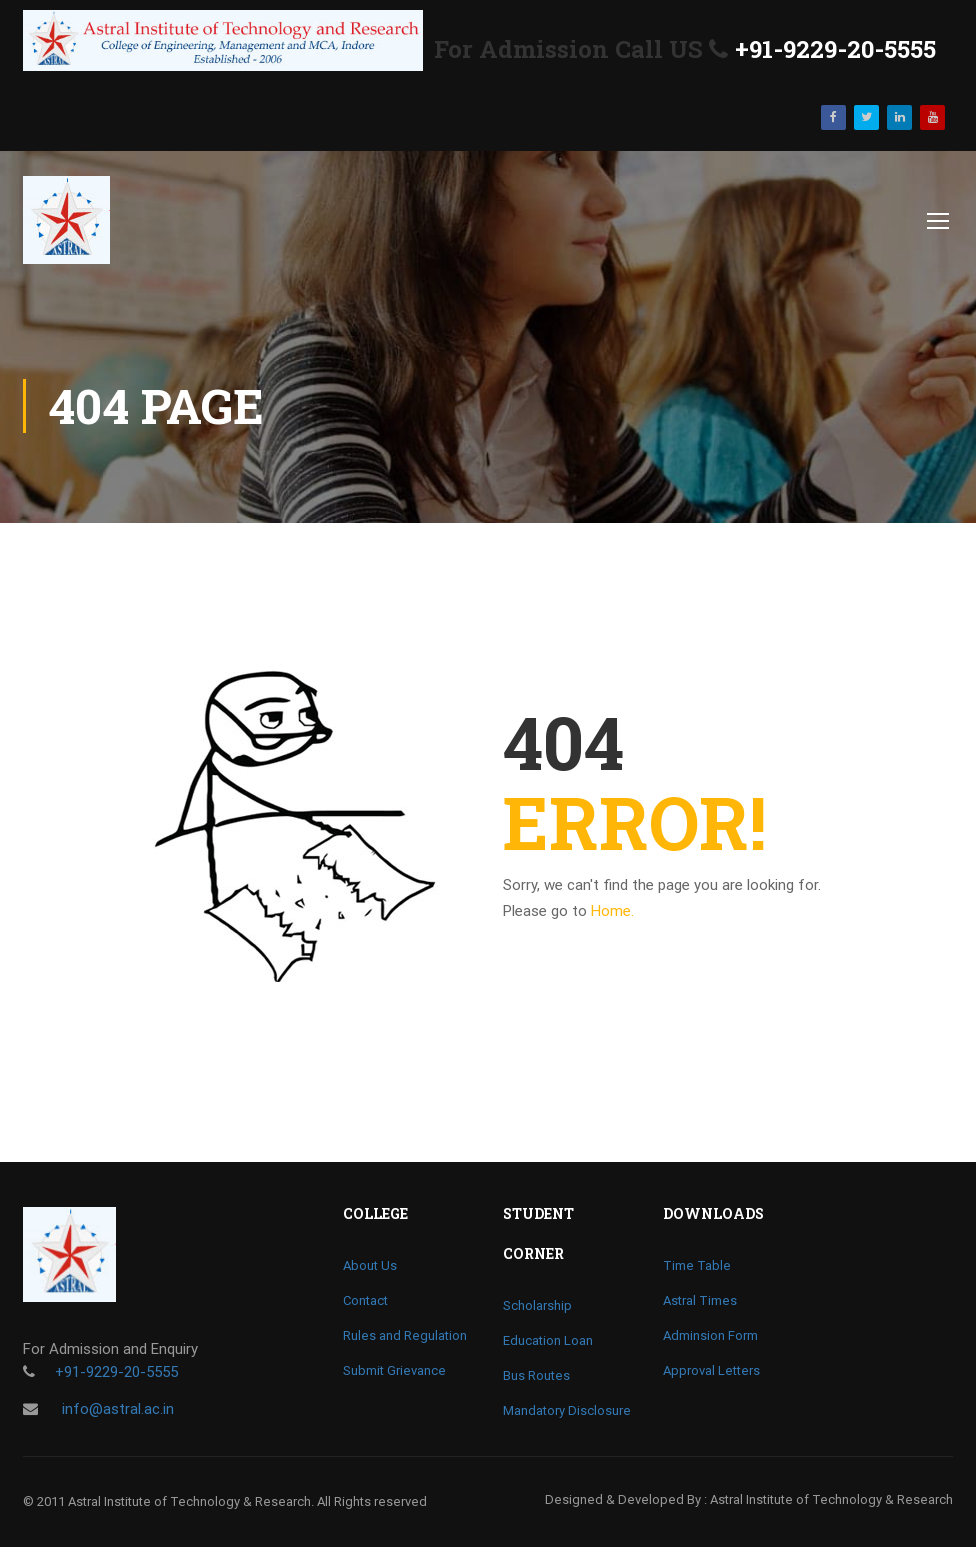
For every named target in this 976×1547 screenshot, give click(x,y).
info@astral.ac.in (116, 1409)
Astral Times (700, 1300)
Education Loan (548, 1340)
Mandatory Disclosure (567, 1410)
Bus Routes (536, 1375)
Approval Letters (711, 1370)
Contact (365, 1300)
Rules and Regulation (405, 1335)
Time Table (697, 1265)
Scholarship (537, 1305)
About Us (370, 1265)
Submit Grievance (394, 1370)
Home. (612, 911)
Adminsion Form (710, 1335)
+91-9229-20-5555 (835, 49)
